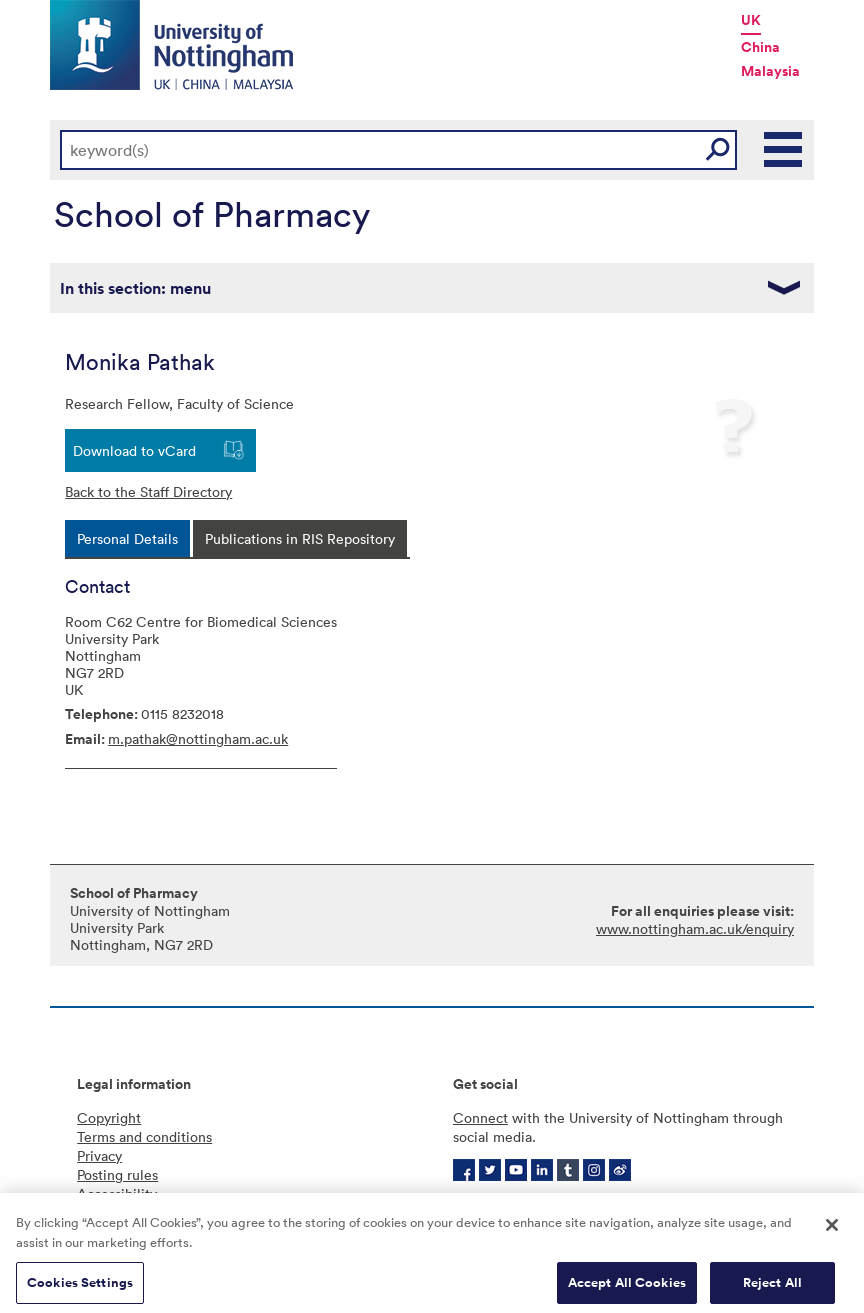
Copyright (109, 1117)
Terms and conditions (144, 1136)
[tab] (127, 538)
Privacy (99, 1155)
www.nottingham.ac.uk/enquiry (695, 928)
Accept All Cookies (627, 1290)
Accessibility (117, 1193)
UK (751, 20)
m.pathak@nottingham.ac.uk (198, 738)
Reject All (772, 1290)
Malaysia (770, 71)
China (760, 47)
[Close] (832, 1233)
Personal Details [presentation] (127, 538)
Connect (480, 1117)
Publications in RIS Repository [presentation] (300, 538)
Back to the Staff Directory (148, 491)
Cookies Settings (80, 1290)
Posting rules (117, 1174)
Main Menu (784, 150)
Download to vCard (134, 450)
